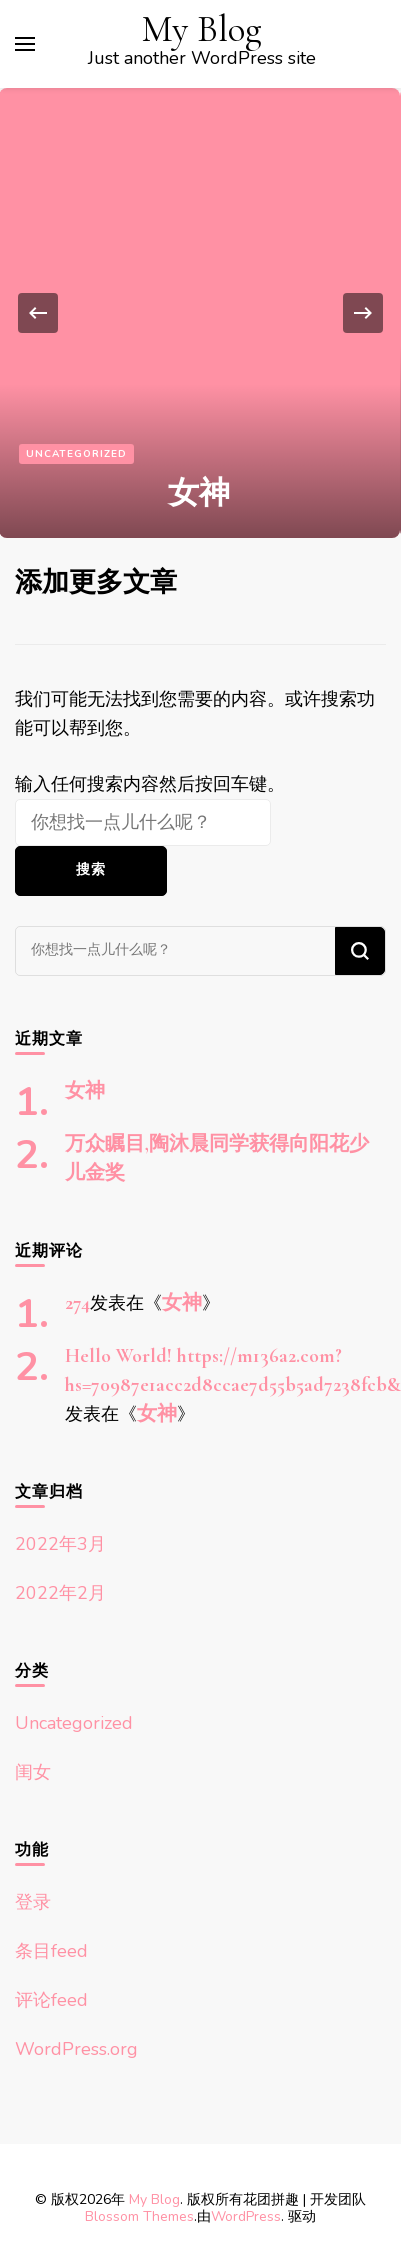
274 (77, 1303)
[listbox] (200, 313)
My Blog (201, 29)
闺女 (33, 1772)
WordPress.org (76, 2049)
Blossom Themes (139, 2216)
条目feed (51, 1951)
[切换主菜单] (25, 44)
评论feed (51, 2000)
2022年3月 (60, 1544)
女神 (199, 493)
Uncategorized (76, 454)
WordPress (246, 2216)
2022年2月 (60, 1593)
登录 (33, 1902)
